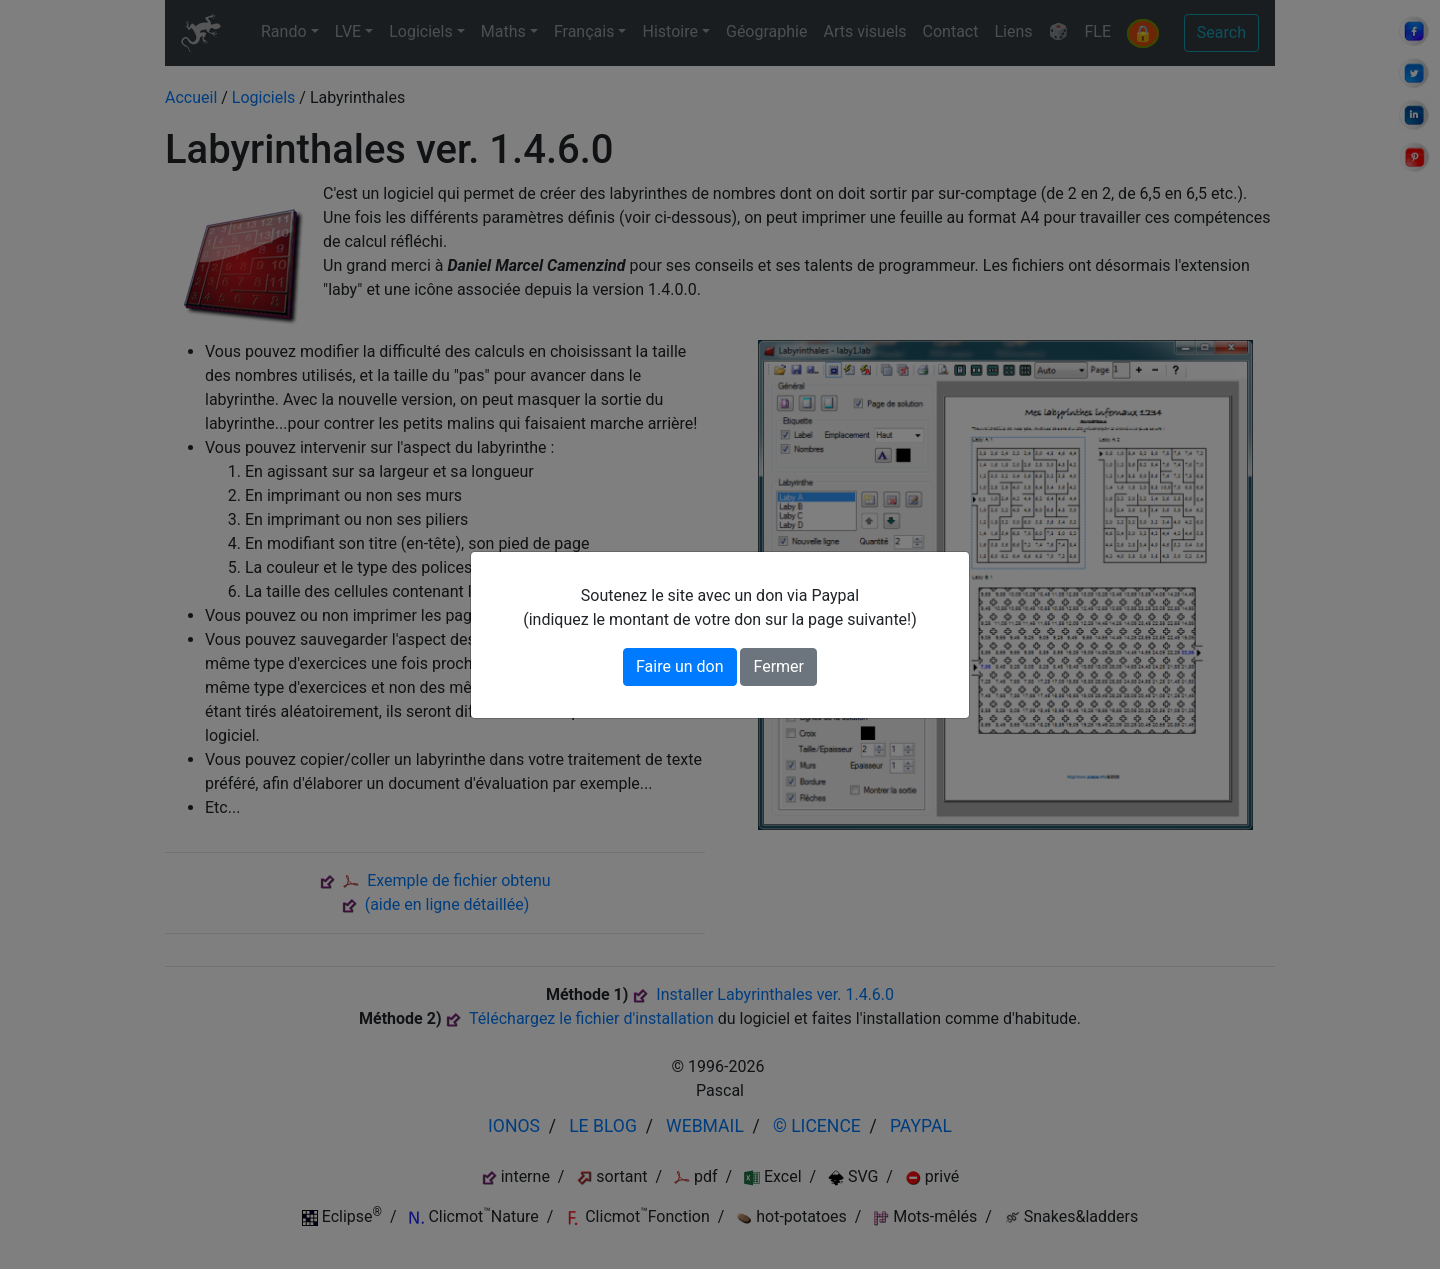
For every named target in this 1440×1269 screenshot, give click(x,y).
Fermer (778, 666)
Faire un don (680, 666)
